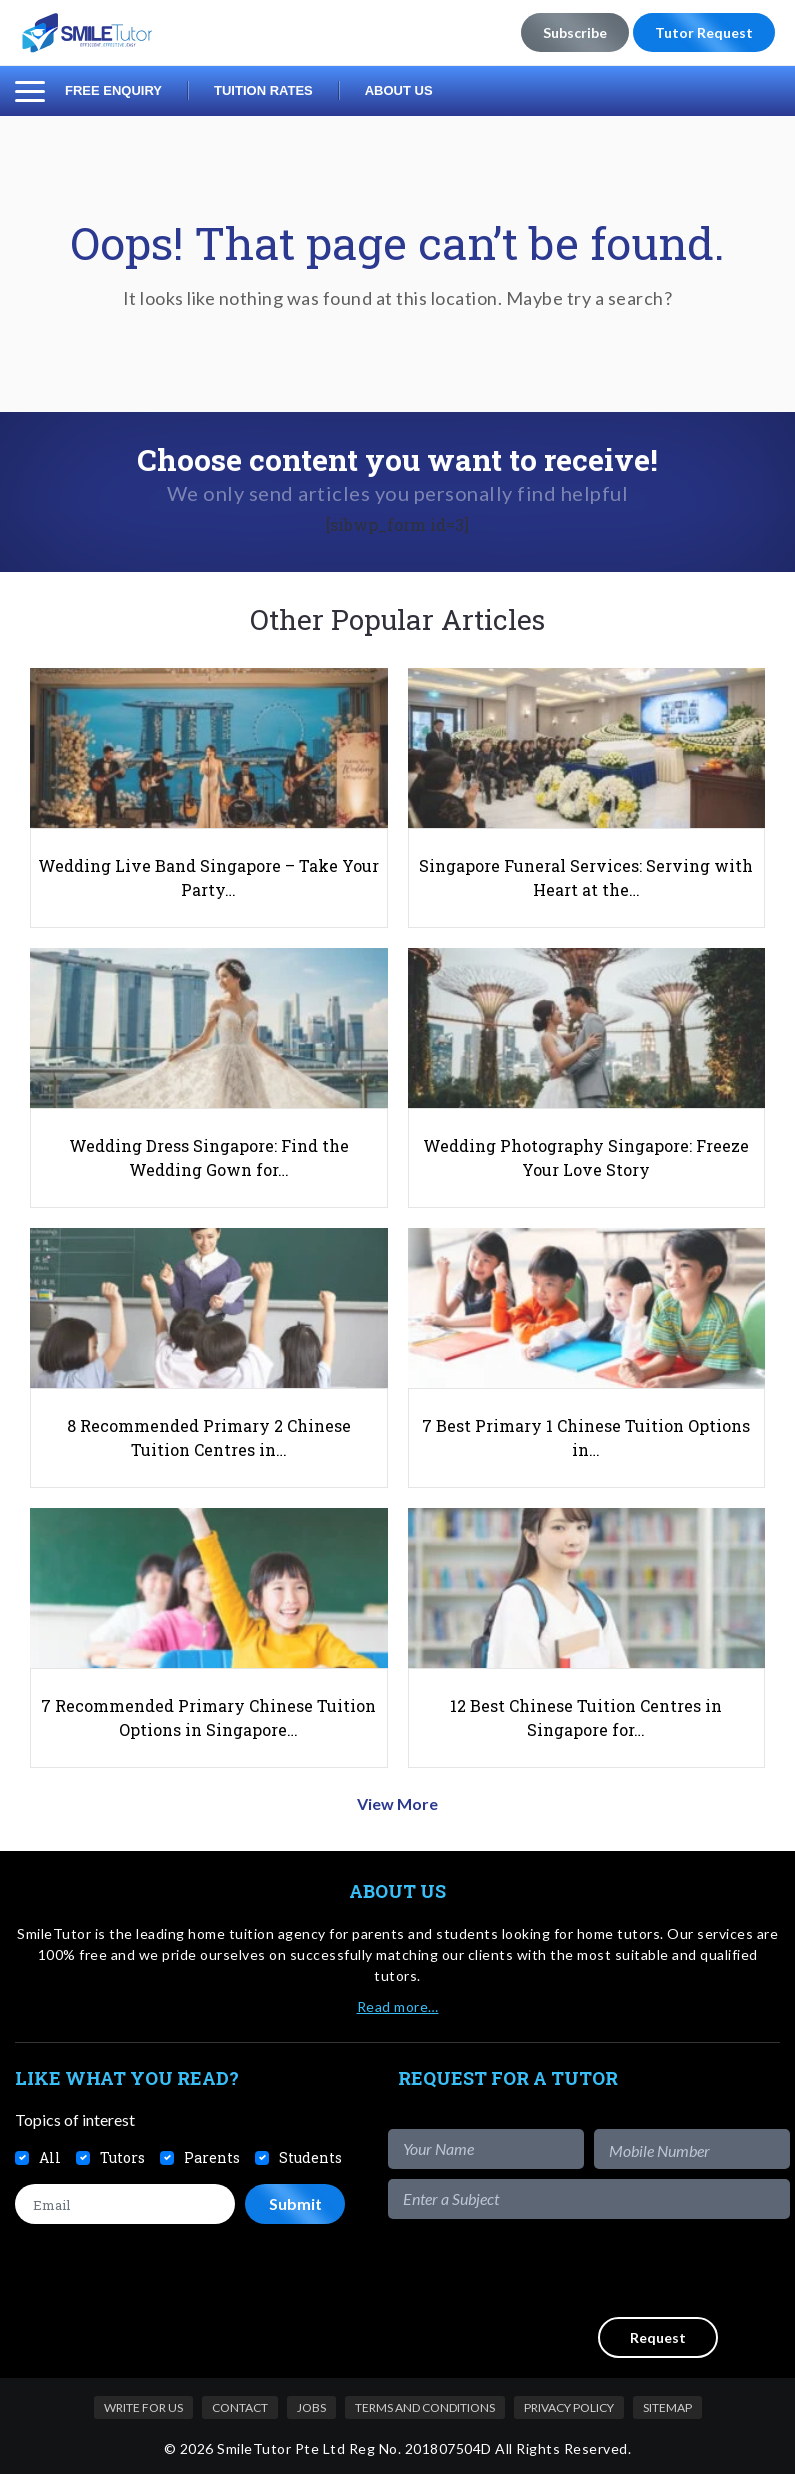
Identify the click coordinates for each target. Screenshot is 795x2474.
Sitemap (667, 2407)
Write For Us (143, 2407)
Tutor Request (704, 32)
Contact (240, 2407)
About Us (399, 90)
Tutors (122, 2157)
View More (397, 1803)
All (50, 2157)
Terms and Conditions (425, 2407)
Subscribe (575, 32)
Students (310, 2157)
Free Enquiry (113, 90)
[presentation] (638, 2268)
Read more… (398, 2006)
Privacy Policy (569, 2407)
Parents (212, 2157)
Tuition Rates (263, 90)
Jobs (311, 2407)
